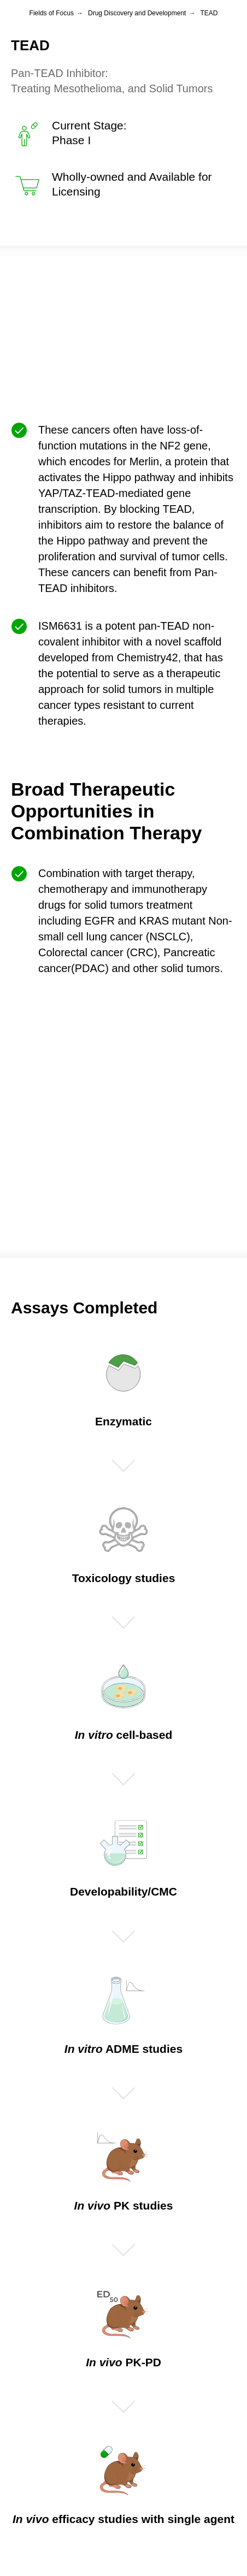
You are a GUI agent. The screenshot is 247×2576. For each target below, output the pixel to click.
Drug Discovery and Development (137, 13)
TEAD (208, 13)
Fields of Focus (52, 13)
